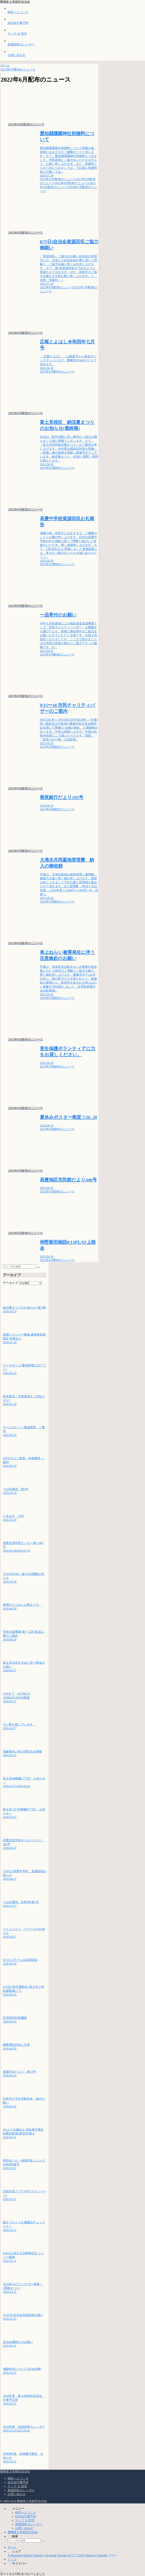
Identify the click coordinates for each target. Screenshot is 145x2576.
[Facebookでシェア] (50, 2555)
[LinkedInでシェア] (101, 2555)
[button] (38, 1267)
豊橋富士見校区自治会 (23, 2532)
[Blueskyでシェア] (28, 2555)
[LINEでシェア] (80, 2555)
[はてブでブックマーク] (72, 2555)
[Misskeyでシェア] (39, 2555)
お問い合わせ (17, 2494)
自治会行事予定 (18, 2482)
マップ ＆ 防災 (17, 2486)
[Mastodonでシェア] (17, 2555)
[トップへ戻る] (1, 2571)
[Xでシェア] (9, 2555)
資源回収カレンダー (21, 2490)
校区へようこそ (18, 2478)
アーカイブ (10, 1283)
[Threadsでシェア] (62, 2555)
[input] (19, 1266)
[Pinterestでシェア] (90, 2555)
